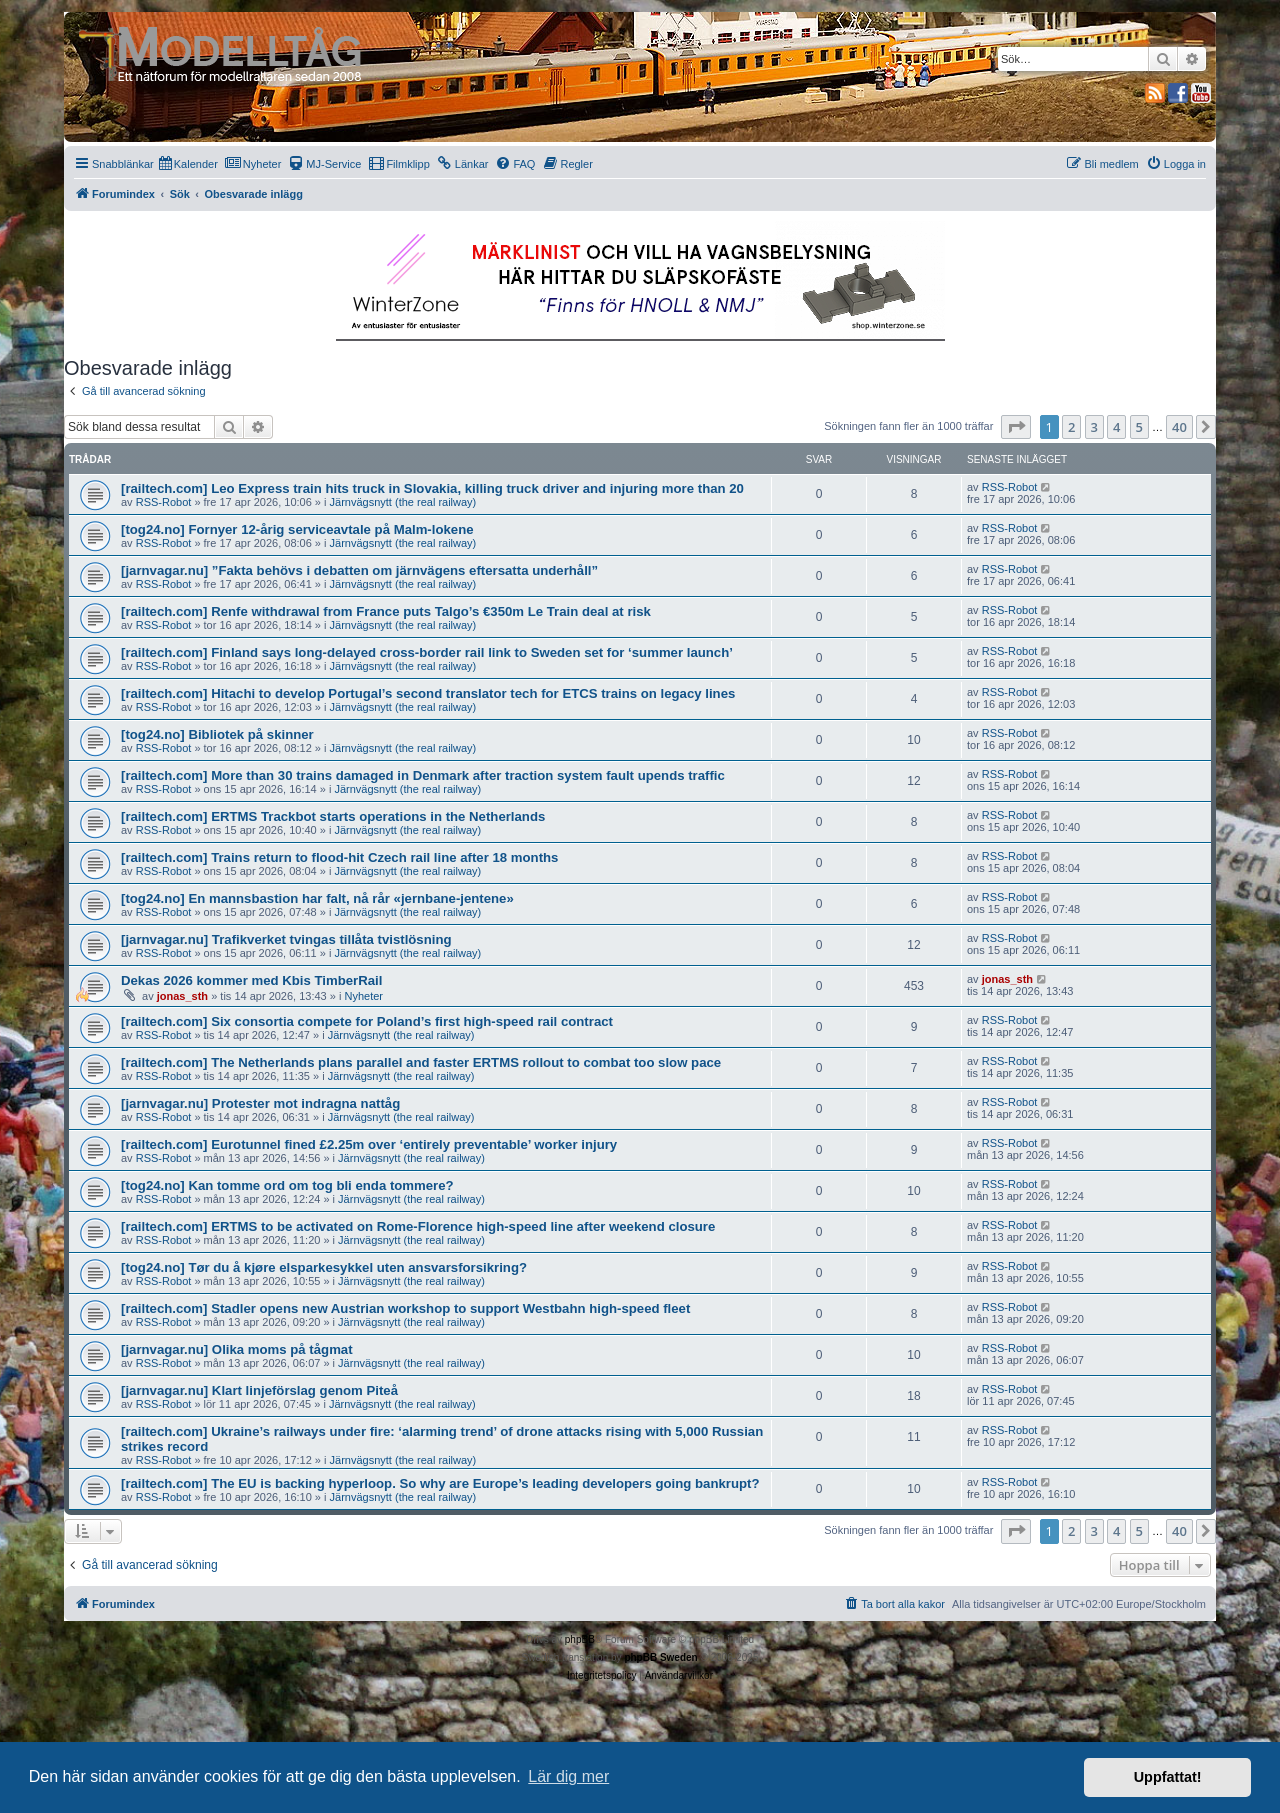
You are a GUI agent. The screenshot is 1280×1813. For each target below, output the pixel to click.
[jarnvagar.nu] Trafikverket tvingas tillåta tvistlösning (286, 939)
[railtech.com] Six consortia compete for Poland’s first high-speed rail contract (367, 1021)
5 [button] (1139, 427)
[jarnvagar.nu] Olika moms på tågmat (237, 1349)
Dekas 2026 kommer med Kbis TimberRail (251, 980)
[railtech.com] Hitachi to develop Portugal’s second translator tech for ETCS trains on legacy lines (428, 693)
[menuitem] (188, 164)
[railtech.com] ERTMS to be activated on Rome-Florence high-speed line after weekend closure (418, 1226)
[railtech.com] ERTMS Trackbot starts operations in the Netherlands (333, 816)
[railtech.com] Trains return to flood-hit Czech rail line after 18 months (339, 857)
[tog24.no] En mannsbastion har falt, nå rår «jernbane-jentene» (317, 898)
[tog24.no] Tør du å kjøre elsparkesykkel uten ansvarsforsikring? (324, 1267)
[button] (1016, 427)
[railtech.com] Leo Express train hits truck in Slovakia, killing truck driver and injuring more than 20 (432, 488)
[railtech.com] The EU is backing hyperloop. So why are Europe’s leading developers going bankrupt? (440, 1483)
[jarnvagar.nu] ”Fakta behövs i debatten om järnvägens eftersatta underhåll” (359, 570)
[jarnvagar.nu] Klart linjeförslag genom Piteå (259, 1390)
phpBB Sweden (660, 1657)
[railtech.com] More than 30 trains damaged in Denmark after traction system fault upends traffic (423, 775)
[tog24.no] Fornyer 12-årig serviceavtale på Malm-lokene (297, 529)
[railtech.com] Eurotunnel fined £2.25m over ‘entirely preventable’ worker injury (369, 1144)
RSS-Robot (164, 502)
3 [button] (1094, 427)
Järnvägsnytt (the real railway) (403, 502)
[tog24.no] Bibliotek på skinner (217, 734)
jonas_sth (182, 996)
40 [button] (1179, 427)
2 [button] (1071, 427)
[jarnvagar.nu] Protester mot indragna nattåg (260, 1103)
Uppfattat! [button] (1168, 1777)
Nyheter (363, 996)
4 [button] (1116, 427)
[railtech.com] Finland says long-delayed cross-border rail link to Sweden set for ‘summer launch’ (427, 652)
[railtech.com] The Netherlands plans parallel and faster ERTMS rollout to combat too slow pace (421, 1062)
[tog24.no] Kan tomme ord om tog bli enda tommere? (287, 1185)
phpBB (580, 1639)
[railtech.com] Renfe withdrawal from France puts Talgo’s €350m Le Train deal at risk (386, 611)
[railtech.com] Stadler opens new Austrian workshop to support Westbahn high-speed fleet (405, 1308)
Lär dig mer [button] (568, 1776)
